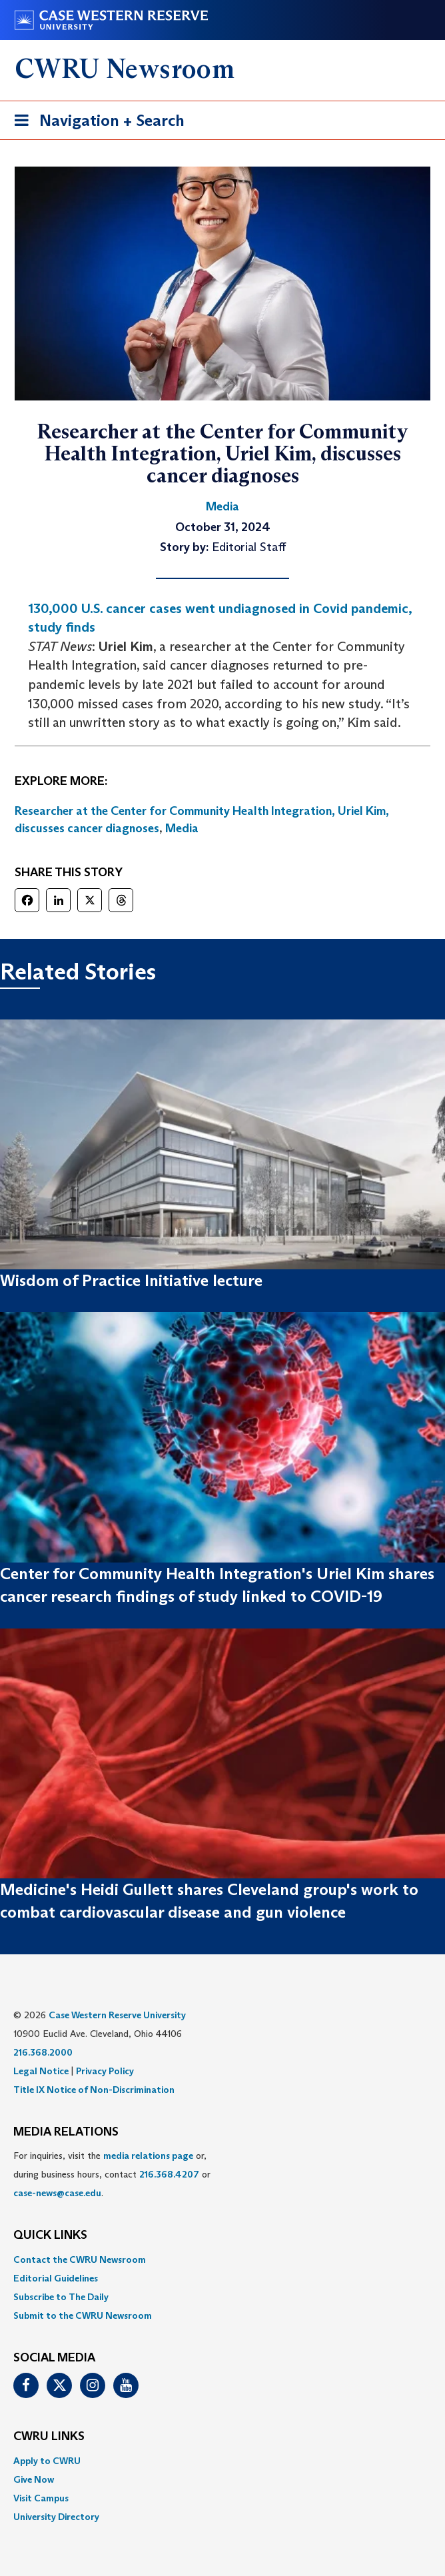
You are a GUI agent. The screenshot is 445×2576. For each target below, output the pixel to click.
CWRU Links (49, 2436)
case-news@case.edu (57, 2193)
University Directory (56, 2517)
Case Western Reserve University (117, 2015)
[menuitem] (222, 2259)
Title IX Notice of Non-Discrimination (94, 2090)
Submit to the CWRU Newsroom (82, 2315)
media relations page (148, 2156)
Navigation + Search (95, 123)
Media (182, 828)
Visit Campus (41, 2498)
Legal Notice (41, 2071)
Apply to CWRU (47, 2461)
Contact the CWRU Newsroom (79, 2259)
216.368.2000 (43, 2052)
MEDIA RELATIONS (66, 2132)
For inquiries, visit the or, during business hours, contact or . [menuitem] (112, 2174)
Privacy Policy (105, 2071)
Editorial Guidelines (55, 2278)
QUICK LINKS (50, 2235)
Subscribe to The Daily (61, 2297)
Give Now (33, 2479)
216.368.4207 (169, 2174)
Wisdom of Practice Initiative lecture (131, 1280)
